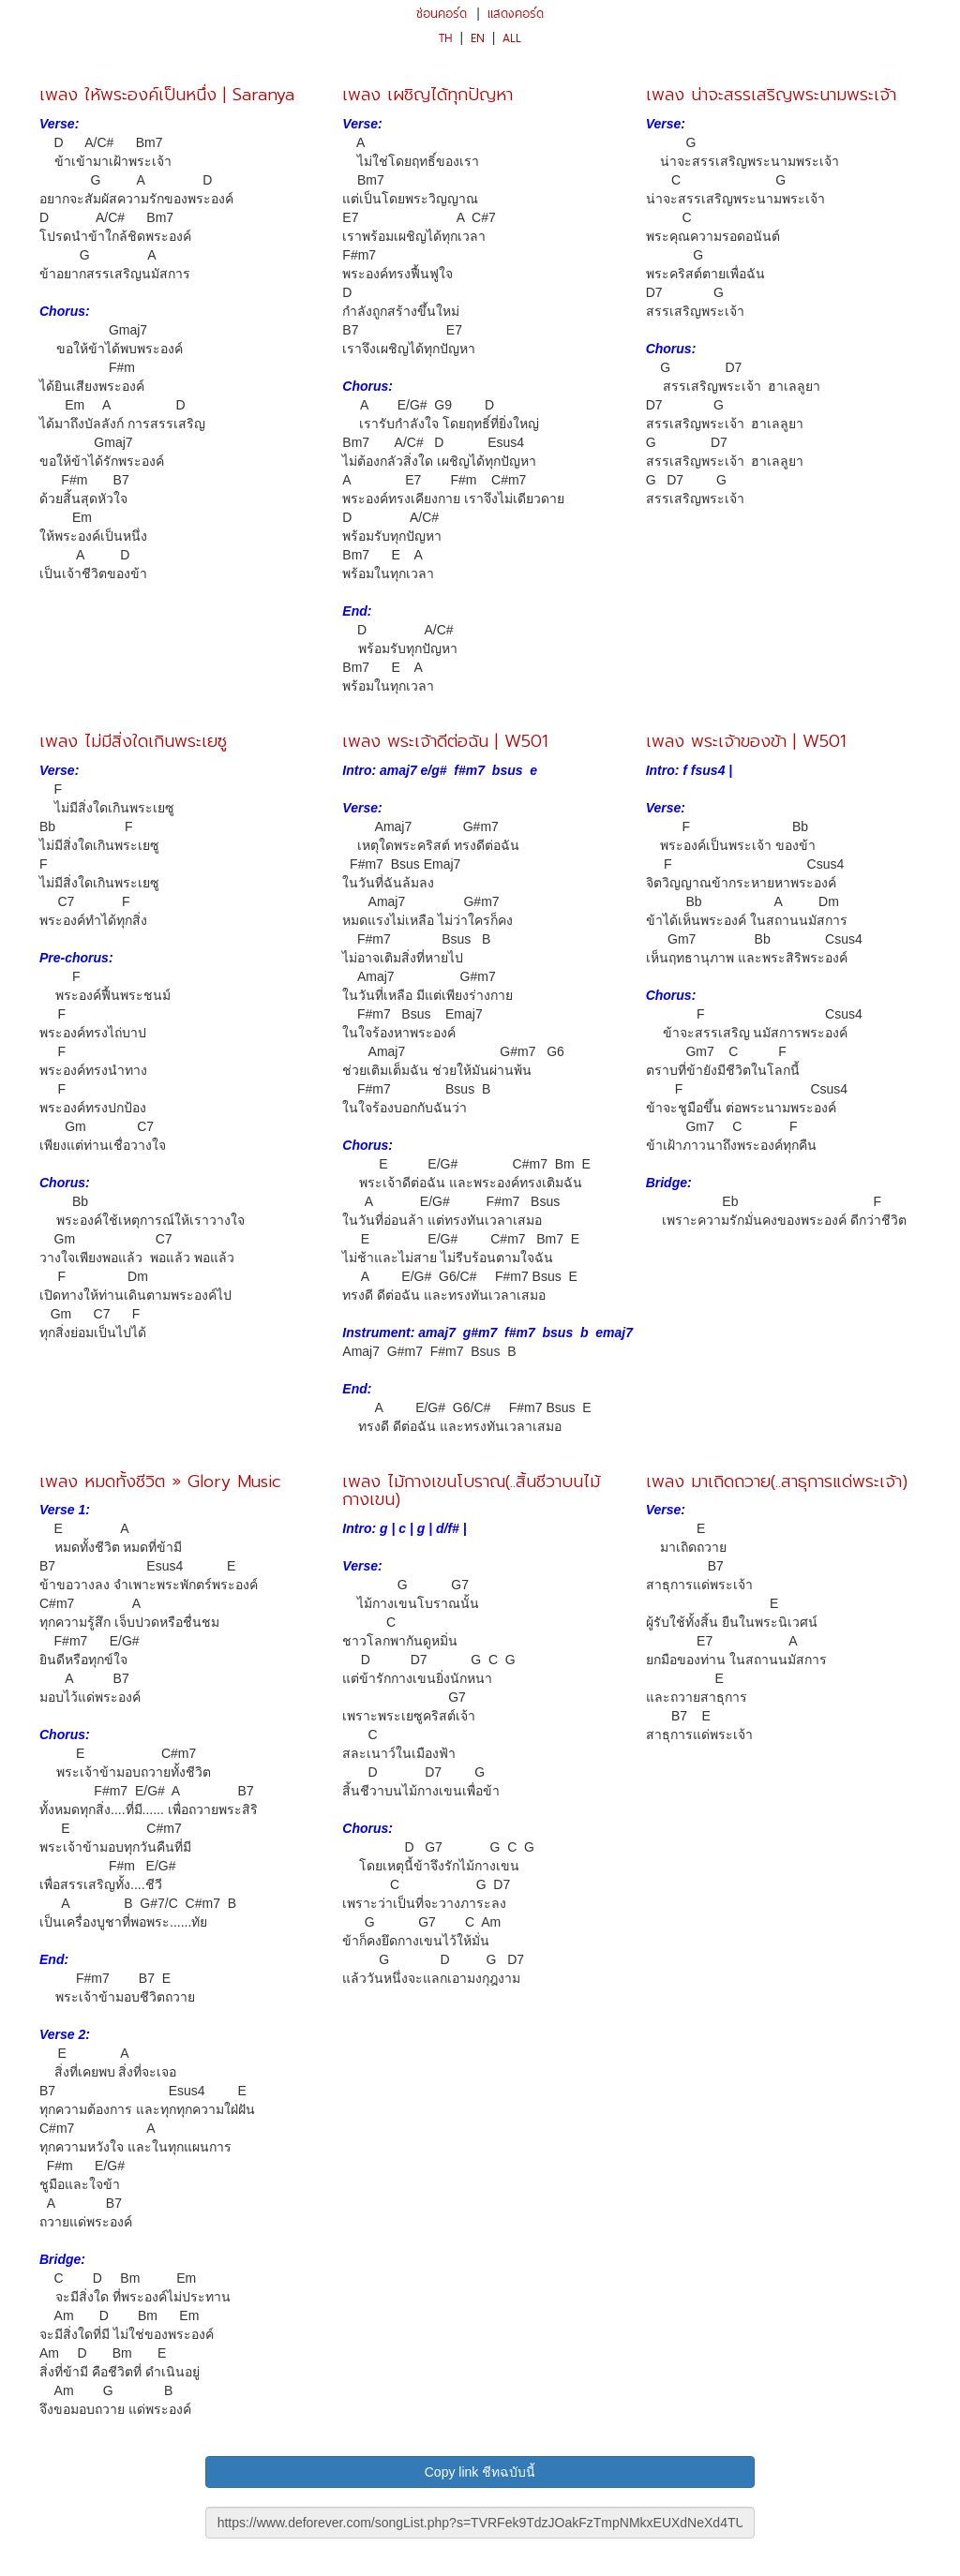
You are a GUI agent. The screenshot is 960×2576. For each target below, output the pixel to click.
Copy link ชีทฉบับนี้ (480, 2471)
